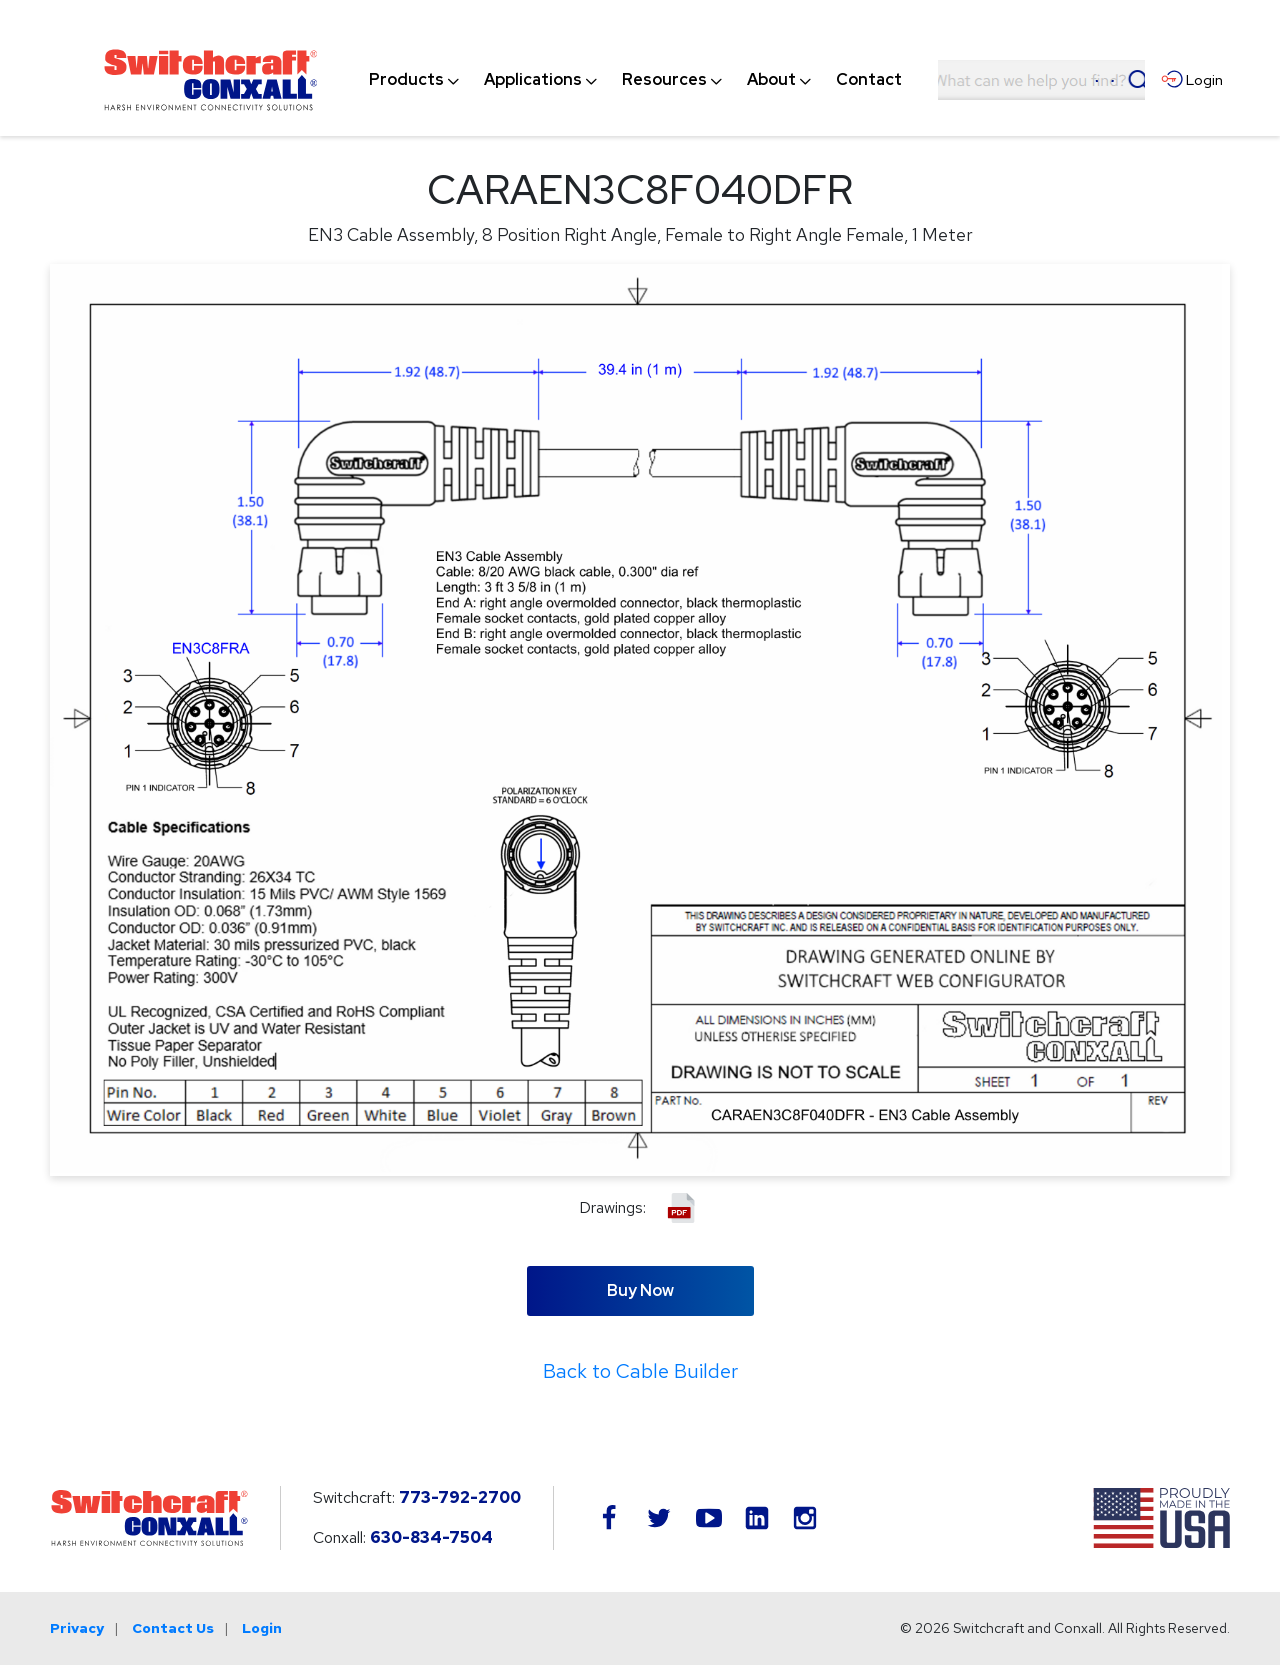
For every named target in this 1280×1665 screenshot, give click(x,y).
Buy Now (640, 1290)
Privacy (77, 1628)
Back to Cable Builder (640, 1371)
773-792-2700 (460, 1497)
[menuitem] (406, 80)
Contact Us (173, 1628)
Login (262, 1628)
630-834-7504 (431, 1537)
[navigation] (635, 80)
